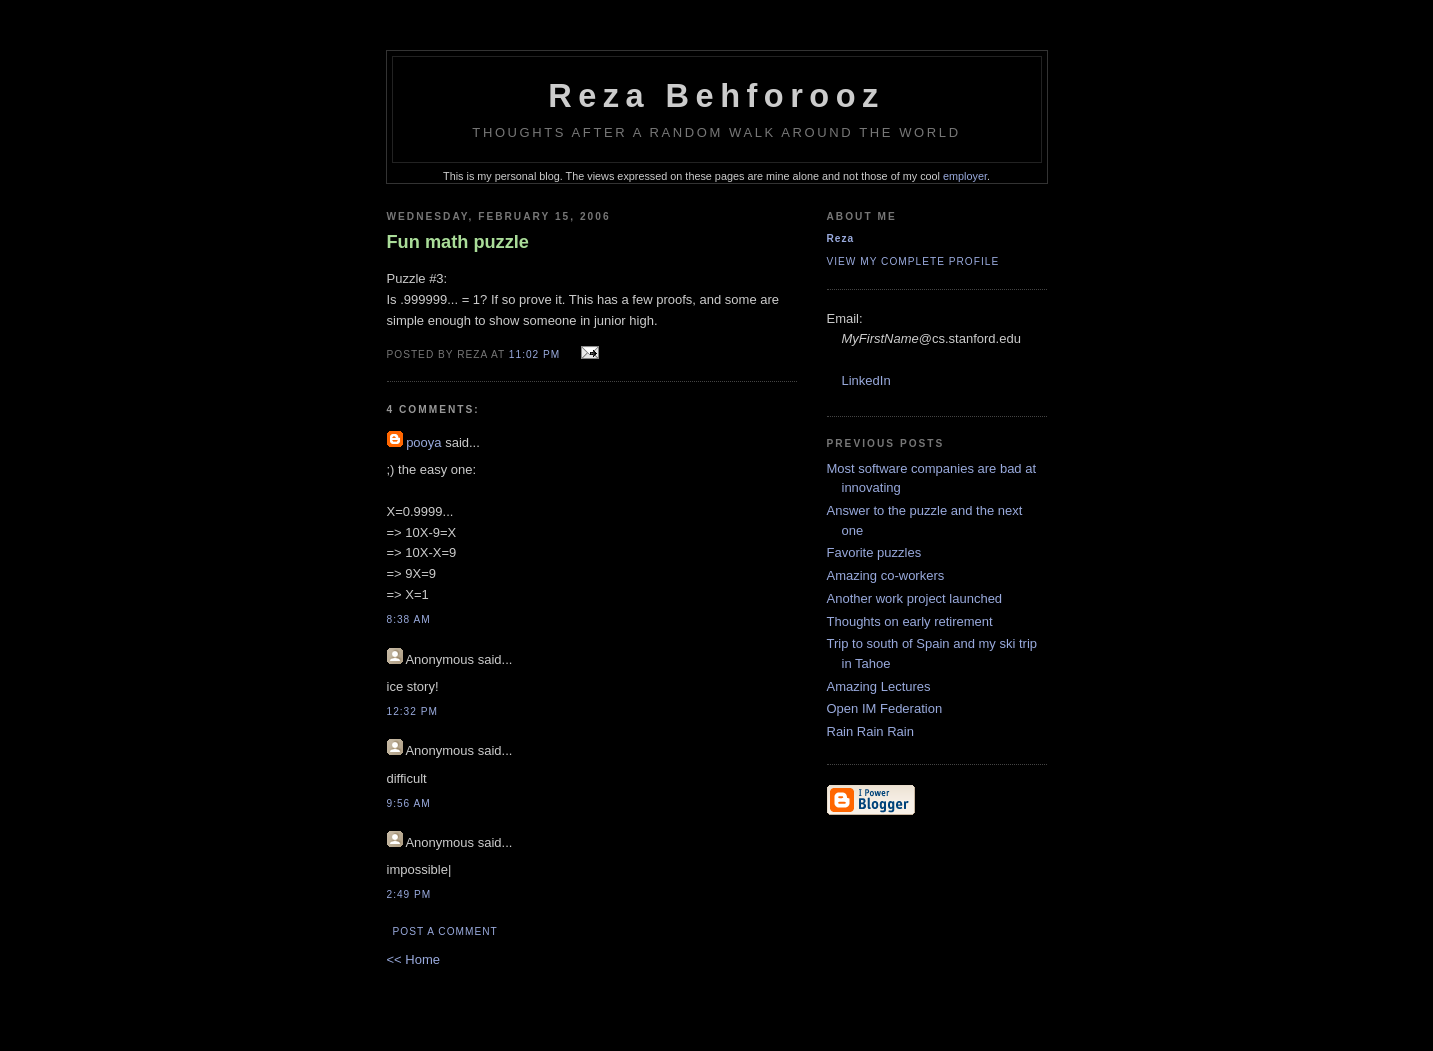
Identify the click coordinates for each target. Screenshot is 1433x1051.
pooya (423, 442)
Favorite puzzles (874, 552)
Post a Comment (445, 931)
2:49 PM (409, 894)
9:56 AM (409, 803)
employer (965, 176)
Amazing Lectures (879, 686)
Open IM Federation (885, 708)
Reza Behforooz (716, 96)
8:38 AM (409, 619)
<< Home (413, 959)
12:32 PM (412, 711)
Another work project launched (915, 598)
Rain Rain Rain (870, 731)
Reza (841, 238)
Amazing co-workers (886, 575)
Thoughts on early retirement (910, 621)
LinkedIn (866, 380)
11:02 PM (534, 354)
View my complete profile (913, 261)
